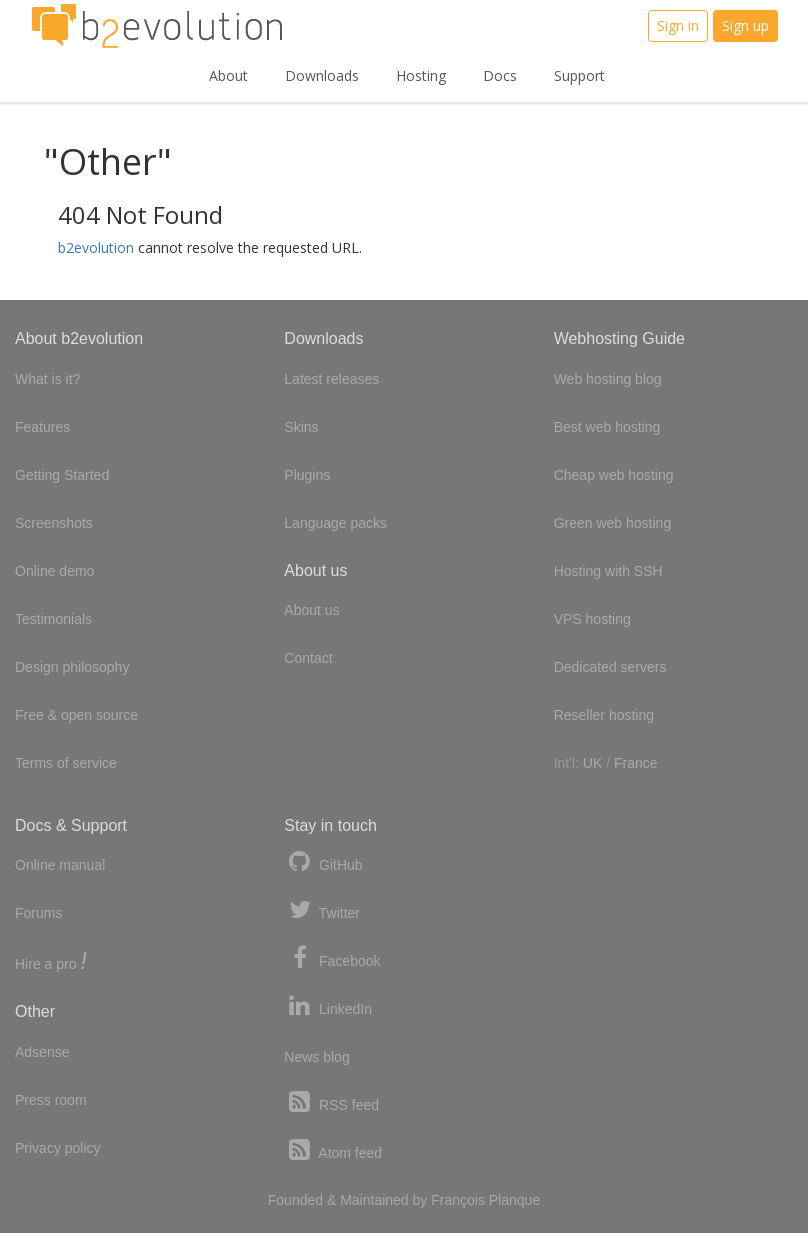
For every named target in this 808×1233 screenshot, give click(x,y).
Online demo (54, 571)
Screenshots (54, 523)
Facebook (332, 958)
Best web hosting (607, 427)
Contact (308, 658)
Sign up (745, 25)
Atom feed (333, 1150)
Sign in (678, 25)
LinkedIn (328, 1006)
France (636, 763)
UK (592, 763)
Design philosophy (72, 667)
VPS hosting (592, 619)
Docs (500, 75)
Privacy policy (58, 1148)
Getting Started (62, 475)
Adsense (42, 1052)
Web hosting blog (608, 379)
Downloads (322, 75)
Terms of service (66, 763)
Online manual (60, 865)
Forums (38, 913)
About (228, 75)
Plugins (307, 475)
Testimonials (53, 619)
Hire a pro (51, 962)
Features (42, 427)
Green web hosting (613, 523)
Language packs (335, 523)
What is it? (47, 379)
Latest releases (331, 379)
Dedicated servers (610, 667)
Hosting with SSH (608, 571)
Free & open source (76, 715)
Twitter (322, 910)
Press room (51, 1100)
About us (311, 610)
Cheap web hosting (614, 475)
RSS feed (331, 1102)
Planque (514, 1200)
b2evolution (96, 247)
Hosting (421, 75)
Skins (301, 427)
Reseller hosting (604, 715)
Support (579, 75)
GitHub (323, 862)
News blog (316, 1057)
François (458, 1200)
